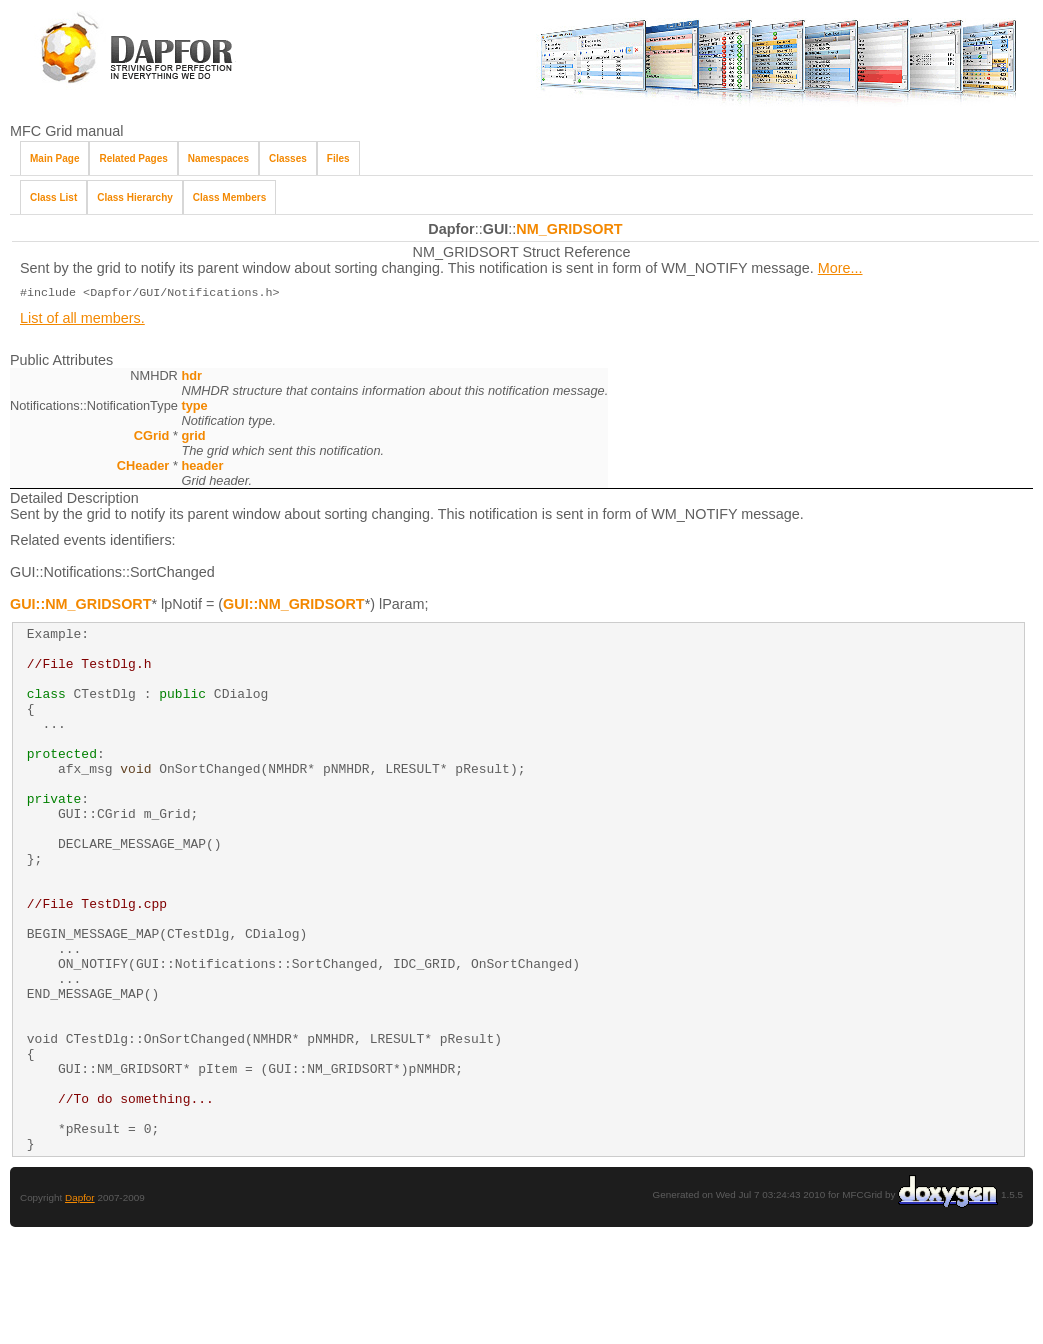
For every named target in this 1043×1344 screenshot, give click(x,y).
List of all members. (82, 320)
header (202, 467)
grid (193, 437)
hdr (191, 377)
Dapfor (80, 1304)
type (194, 407)
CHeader (143, 467)
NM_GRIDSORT (569, 229)
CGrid (152, 437)
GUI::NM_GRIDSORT (81, 606)
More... (840, 268)
